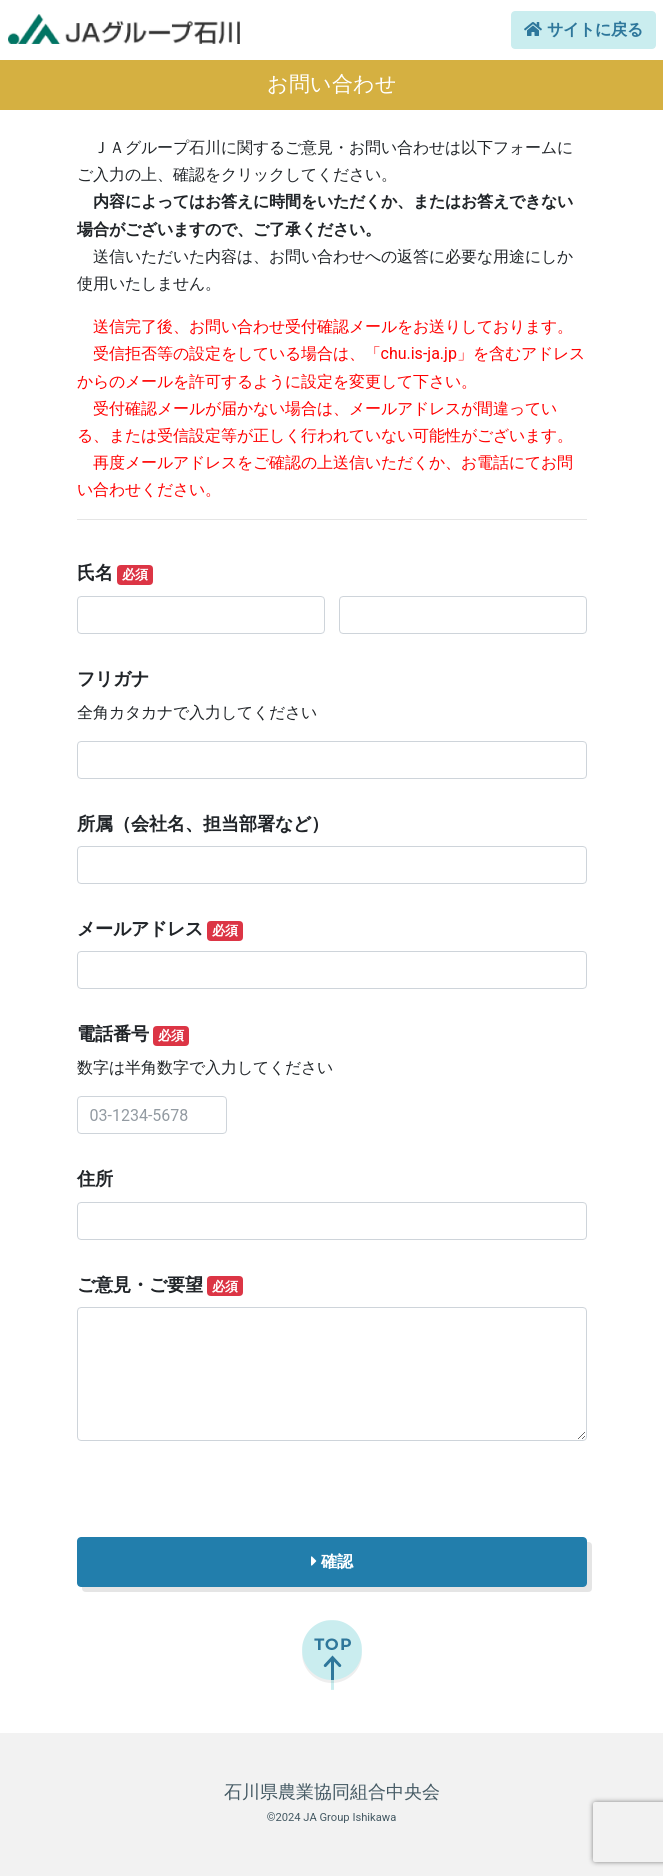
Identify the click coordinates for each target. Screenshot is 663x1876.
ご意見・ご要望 (160, 1286)
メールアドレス (160, 930)
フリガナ (113, 679)
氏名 (115, 574)
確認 (332, 1561)
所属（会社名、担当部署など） (203, 824)
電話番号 (133, 1035)
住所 (95, 1179)
